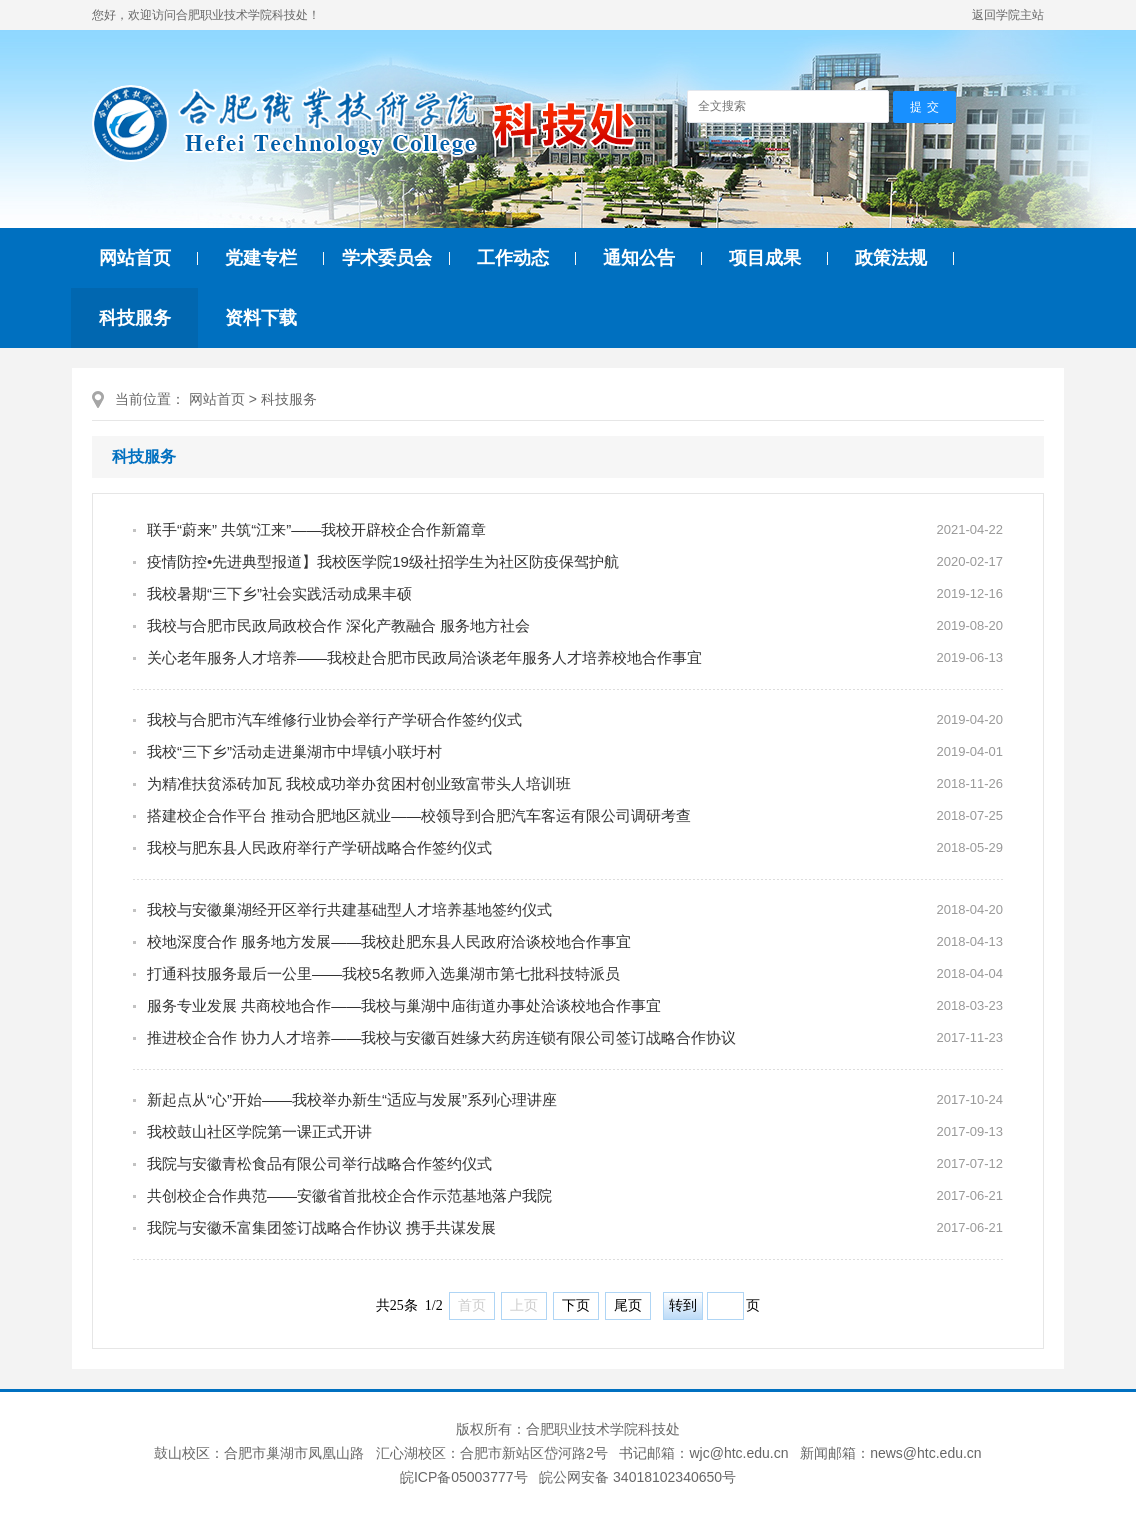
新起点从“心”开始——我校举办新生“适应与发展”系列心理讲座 (352, 1099)
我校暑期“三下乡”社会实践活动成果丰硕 (279, 593)
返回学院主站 (1008, 15)
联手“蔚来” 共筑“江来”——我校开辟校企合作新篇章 (316, 529)
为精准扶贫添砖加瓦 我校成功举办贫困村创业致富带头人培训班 (359, 783)
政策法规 (891, 258)
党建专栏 (261, 258)
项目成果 (765, 258)
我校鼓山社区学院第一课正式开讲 (259, 1131)
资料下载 (261, 318)
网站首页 (135, 258)
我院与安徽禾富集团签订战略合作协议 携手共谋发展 (321, 1227)
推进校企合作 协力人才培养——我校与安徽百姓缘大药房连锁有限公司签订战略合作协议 (441, 1037)
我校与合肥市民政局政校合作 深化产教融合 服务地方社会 (338, 625)
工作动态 (513, 258)
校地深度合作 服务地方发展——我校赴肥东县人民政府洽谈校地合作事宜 (389, 941)
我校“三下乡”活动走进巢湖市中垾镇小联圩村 (294, 751)
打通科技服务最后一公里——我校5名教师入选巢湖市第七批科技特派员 (383, 973)
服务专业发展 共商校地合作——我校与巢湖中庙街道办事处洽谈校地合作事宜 (404, 1005)
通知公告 (639, 258)
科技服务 (135, 318)
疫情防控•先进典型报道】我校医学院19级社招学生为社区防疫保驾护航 (383, 561)
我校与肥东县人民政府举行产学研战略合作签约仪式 (319, 847)
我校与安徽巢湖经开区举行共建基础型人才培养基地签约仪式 (349, 909)
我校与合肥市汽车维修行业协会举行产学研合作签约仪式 (334, 719)
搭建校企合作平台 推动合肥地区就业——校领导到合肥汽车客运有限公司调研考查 (419, 815)
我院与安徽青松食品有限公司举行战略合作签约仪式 (319, 1163)
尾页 (628, 1305)
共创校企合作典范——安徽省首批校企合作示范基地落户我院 (349, 1195)
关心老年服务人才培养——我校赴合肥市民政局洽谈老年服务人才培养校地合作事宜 (424, 657)
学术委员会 (387, 258)
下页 (576, 1305)
